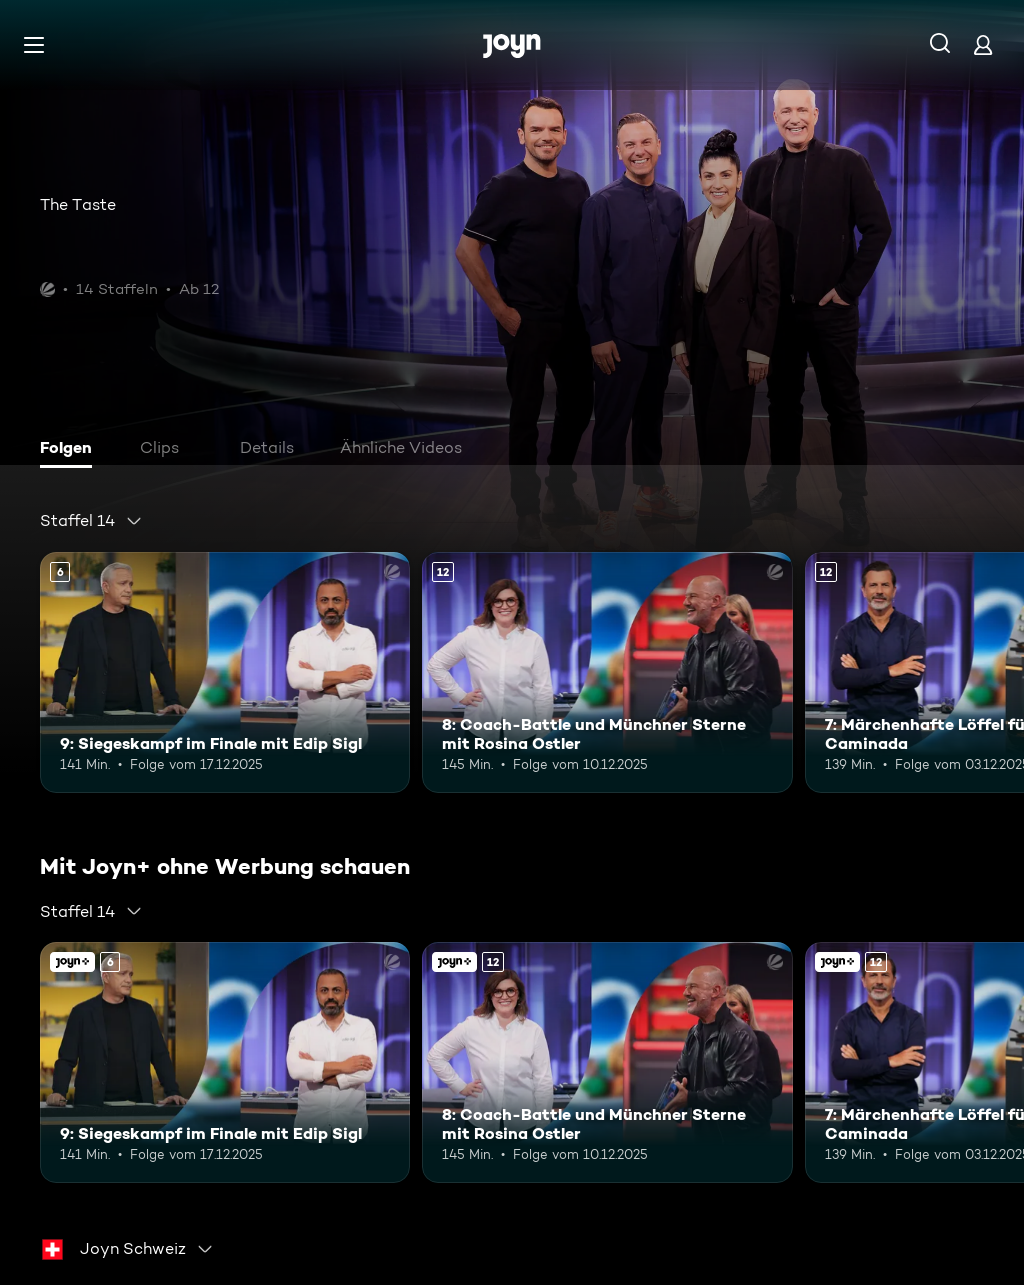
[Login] (983, 44)
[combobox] (91, 521)
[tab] (71, 450)
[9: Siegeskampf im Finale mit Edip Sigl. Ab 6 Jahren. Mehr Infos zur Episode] (225, 672)
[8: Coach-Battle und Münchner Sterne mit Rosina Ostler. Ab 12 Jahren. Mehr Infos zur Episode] (607, 672)
